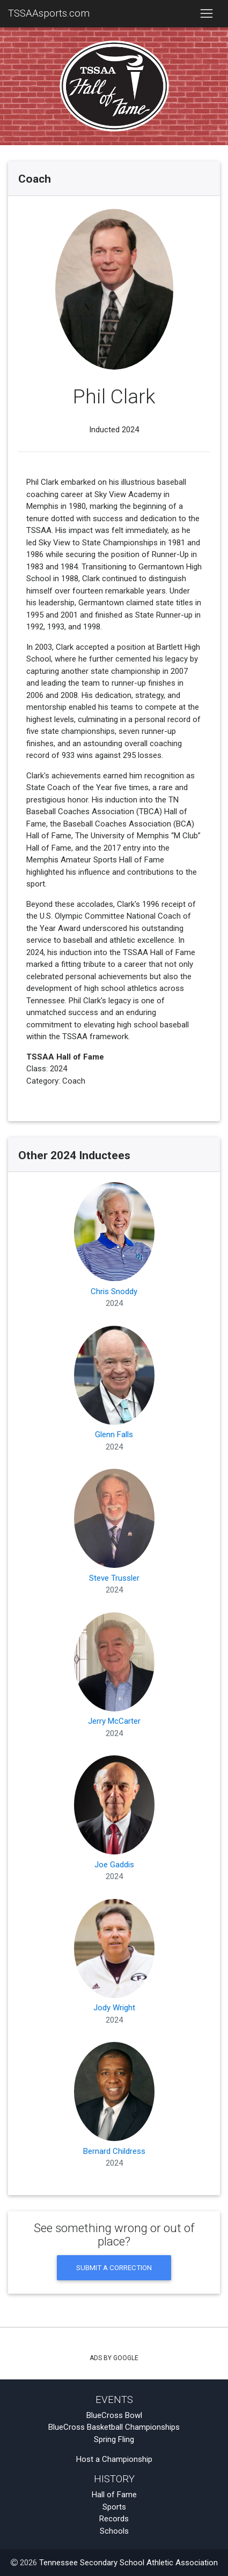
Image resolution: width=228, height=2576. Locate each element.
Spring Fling (114, 2439)
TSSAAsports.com (49, 13)
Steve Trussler (114, 1532)
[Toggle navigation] (206, 14)
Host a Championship (114, 2459)
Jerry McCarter (114, 1675)
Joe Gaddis (114, 1818)
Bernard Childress (114, 2105)
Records (114, 2519)
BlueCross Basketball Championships (114, 2427)
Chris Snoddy (114, 1245)
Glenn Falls (114, 1389)
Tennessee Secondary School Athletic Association (128, 2562)
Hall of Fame (114, 2494)
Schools (114, 2531)
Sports (114, 2507)
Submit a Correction (114, 2267)
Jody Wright (114, 1962)
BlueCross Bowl (114, 2415)
